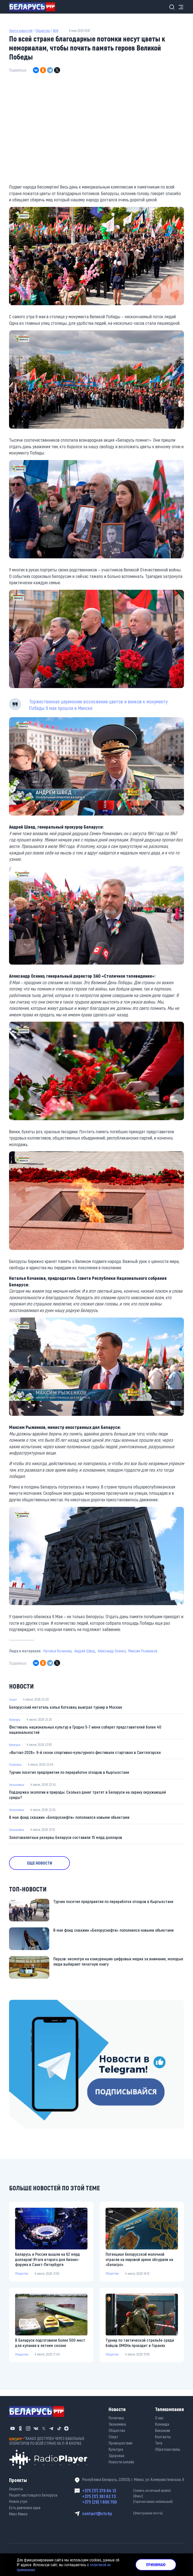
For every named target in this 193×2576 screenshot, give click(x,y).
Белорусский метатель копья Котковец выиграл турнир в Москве (68, 1707)
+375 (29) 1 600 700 (133, 2501)
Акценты (16, 2486)
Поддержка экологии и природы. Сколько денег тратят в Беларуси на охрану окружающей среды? (92, 1796)
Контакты (163, 2434)
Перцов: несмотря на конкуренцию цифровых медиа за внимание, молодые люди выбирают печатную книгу (112, 1965)
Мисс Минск (18, 2512)
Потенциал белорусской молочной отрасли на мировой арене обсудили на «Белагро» (141, 2263)
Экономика (17, 1786)
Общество (42, 30)
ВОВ (55, 30)
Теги (158, 2441)
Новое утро (18, 2499)
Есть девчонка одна (24, 2505)
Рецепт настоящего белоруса (33, 2493)
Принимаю (156, 2564)
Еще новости (45, 1866)
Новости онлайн (121, 2460)
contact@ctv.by (133, 2513)
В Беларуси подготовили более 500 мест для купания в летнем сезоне (47, 2347)
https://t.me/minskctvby (28, 2006)
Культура (15, 1719)
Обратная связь (167, 2447)
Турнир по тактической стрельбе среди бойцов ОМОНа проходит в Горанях (141, 2347)
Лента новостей (20, 30)
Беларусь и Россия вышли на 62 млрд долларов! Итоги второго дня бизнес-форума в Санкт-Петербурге (49, 2263)
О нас (159, 2416)
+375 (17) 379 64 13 (133, 2489)
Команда (162, 2422)
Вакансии (162, 2428)
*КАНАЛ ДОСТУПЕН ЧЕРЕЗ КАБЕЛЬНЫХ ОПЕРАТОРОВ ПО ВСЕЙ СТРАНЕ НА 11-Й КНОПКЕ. (46, 2439)
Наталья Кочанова (57, 1650)
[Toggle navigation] (179, 7)
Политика (16, 1765)
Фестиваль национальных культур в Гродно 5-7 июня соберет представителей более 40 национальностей (89, 1730)
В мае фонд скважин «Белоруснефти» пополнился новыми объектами (72, 1819)
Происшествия (120, 2441)
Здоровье (116, 2453)
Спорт (13, 1699)
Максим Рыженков (142, 1650)
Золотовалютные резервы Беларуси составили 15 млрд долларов (69, 1839)
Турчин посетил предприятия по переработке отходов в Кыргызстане (72, 1773)
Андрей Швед (84, 1650)
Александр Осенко (112, 1650)
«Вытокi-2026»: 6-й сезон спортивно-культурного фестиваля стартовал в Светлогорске (89, 1753)
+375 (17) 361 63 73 (133, 2495)
